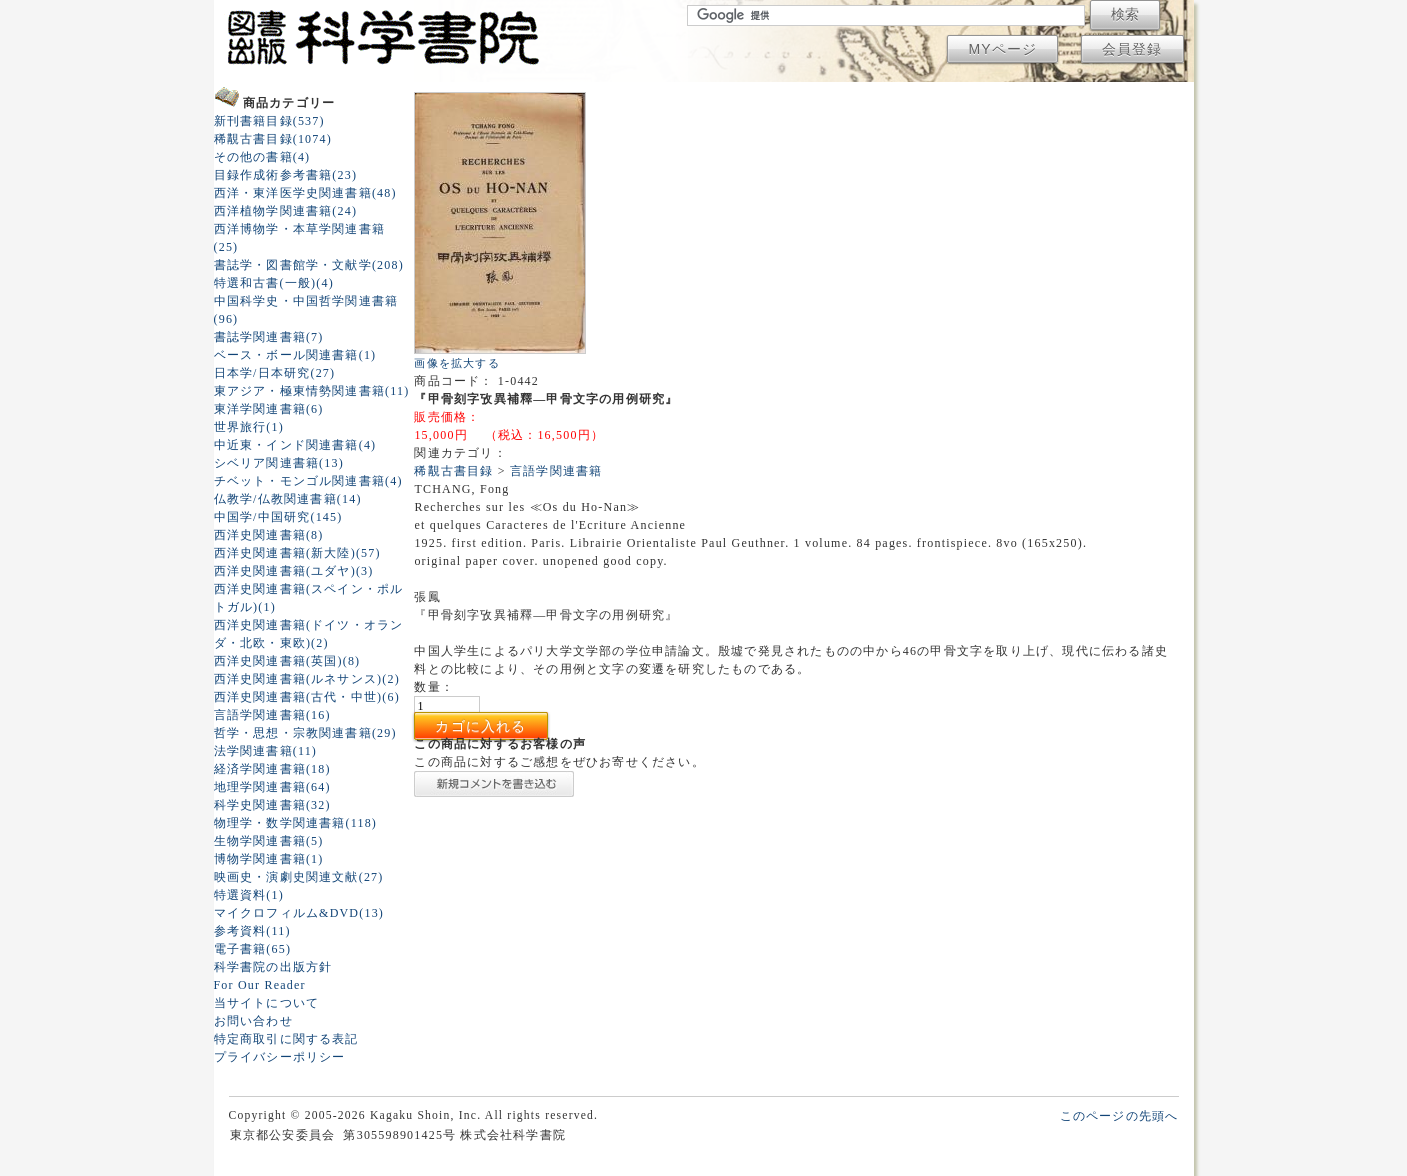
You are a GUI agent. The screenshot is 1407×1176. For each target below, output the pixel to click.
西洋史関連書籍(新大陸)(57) (297, 553)
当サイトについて (267, 1003)
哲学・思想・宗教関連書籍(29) (305, 733)
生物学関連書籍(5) (269, 841)
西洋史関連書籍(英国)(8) (287, 661)
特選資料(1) (249, 895)
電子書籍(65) (253, 949)
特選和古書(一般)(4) (274, 283)
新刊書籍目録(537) (269, 121)
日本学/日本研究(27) (275, 373)
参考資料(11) (252, 931)
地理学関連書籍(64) (272, 787)
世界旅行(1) (249, 427)
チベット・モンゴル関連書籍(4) (308, 481)
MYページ (1002, 49)
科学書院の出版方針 (273, 967)
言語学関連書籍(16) (272, 715)
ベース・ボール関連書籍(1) (295, 355)
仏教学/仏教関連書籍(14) (288, 499)
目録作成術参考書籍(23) (286, 175)
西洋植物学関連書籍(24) (286, 211)
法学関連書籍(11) (266, 751)
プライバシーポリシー (280, 1057)
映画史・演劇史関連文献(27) (299, 877)
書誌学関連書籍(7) (269, 337)
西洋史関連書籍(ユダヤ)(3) (294, 571)
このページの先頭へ (1119, 1116)
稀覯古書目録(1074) (273, 139)
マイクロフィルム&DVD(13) (299, 913)
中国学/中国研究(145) (278, 517)
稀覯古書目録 (453, 471)
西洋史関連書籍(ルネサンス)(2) (307, 679)
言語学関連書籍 (556, 471)
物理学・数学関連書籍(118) (296, 823)
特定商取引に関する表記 (286, 1039)
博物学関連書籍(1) (269, 859)
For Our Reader (260, 985)
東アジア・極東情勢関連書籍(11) (312, 391)
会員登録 (1132, 49)
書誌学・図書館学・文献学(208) (309, 265)
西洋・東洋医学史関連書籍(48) (305, 193)
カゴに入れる (480, 726)
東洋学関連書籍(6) (269, 409)
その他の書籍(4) (262, 157)
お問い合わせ (253, 1021)
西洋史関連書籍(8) (269, 535)
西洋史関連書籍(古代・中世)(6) (307, 697)
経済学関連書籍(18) (272, 769)
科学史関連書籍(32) (272, 805)
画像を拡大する (456, 363)
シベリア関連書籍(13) (279, 463)
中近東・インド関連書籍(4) (295, 445)
